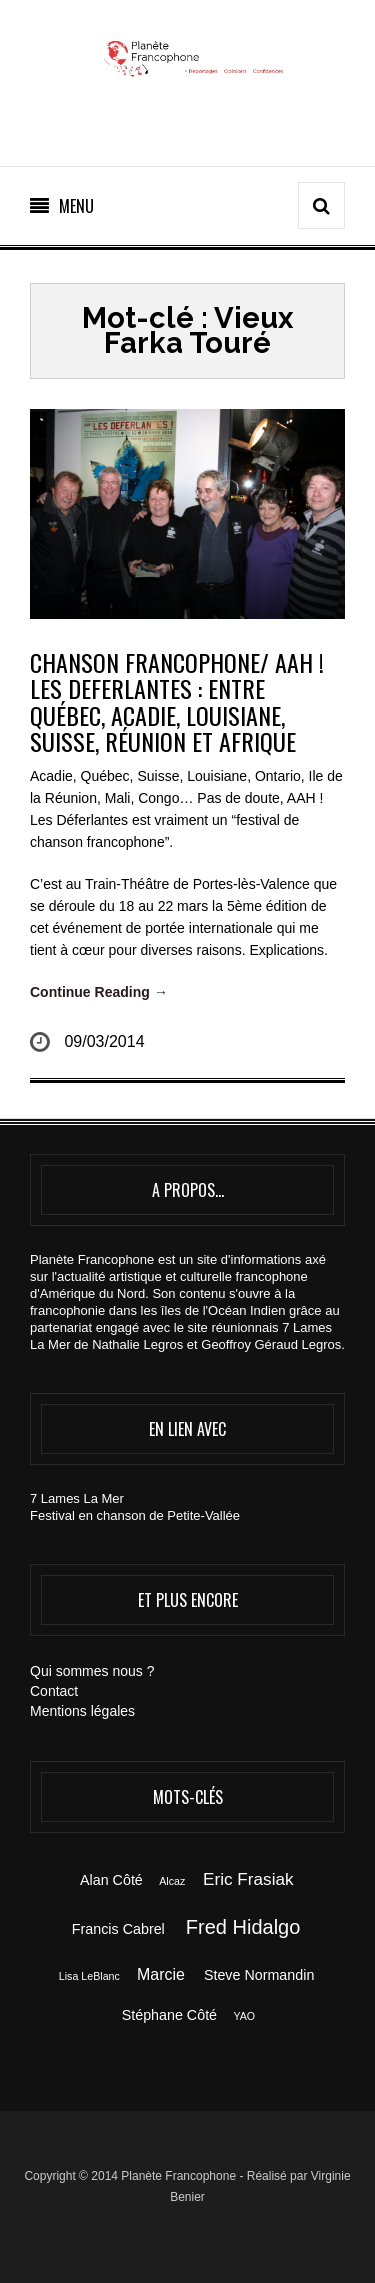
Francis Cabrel (118, 1929)
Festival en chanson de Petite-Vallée (135, 1515)
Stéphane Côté (169, 2015)
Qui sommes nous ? (92, 1671)
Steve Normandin (259, 1975)
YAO (244, 2016)
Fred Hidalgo (243, 1927)
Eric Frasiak (248, 1879)
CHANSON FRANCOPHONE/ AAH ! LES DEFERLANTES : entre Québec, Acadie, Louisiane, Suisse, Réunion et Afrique (177, 701)
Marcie (161, 1974)
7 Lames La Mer (77, 1498)
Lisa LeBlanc (89, 1976)
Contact (54, 1691)
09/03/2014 (104, 1041)
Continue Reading (99, 992)
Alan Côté (111, 1880)
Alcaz (172, 1881)
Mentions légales (82, 1711)
